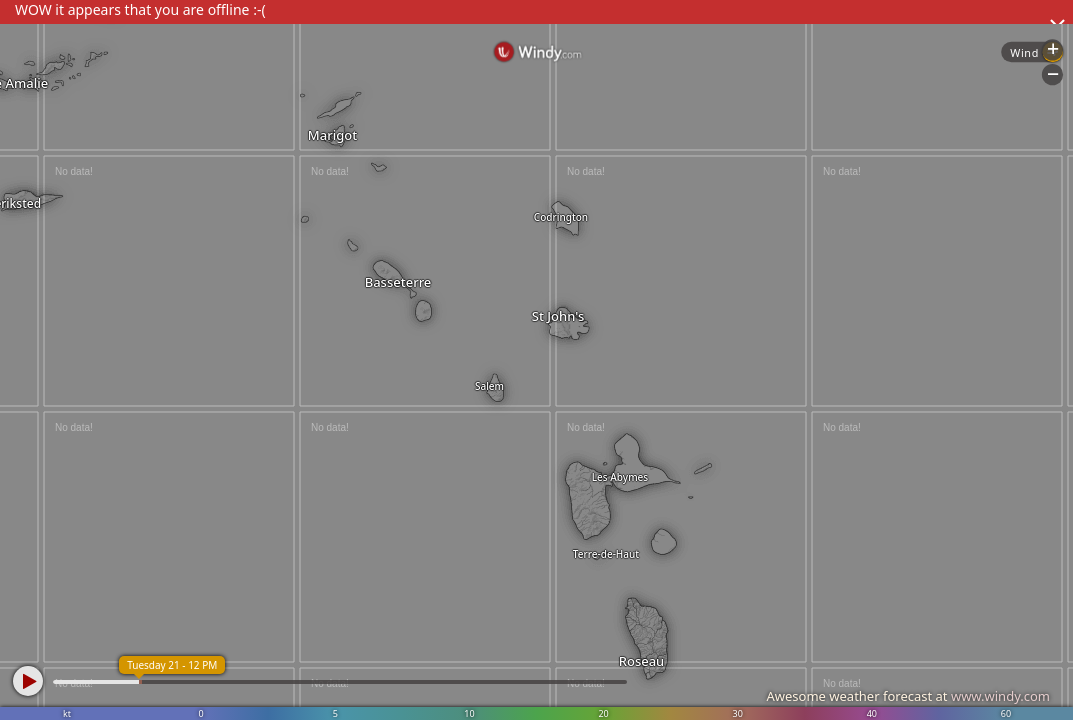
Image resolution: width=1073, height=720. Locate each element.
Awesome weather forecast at (908, 696)
